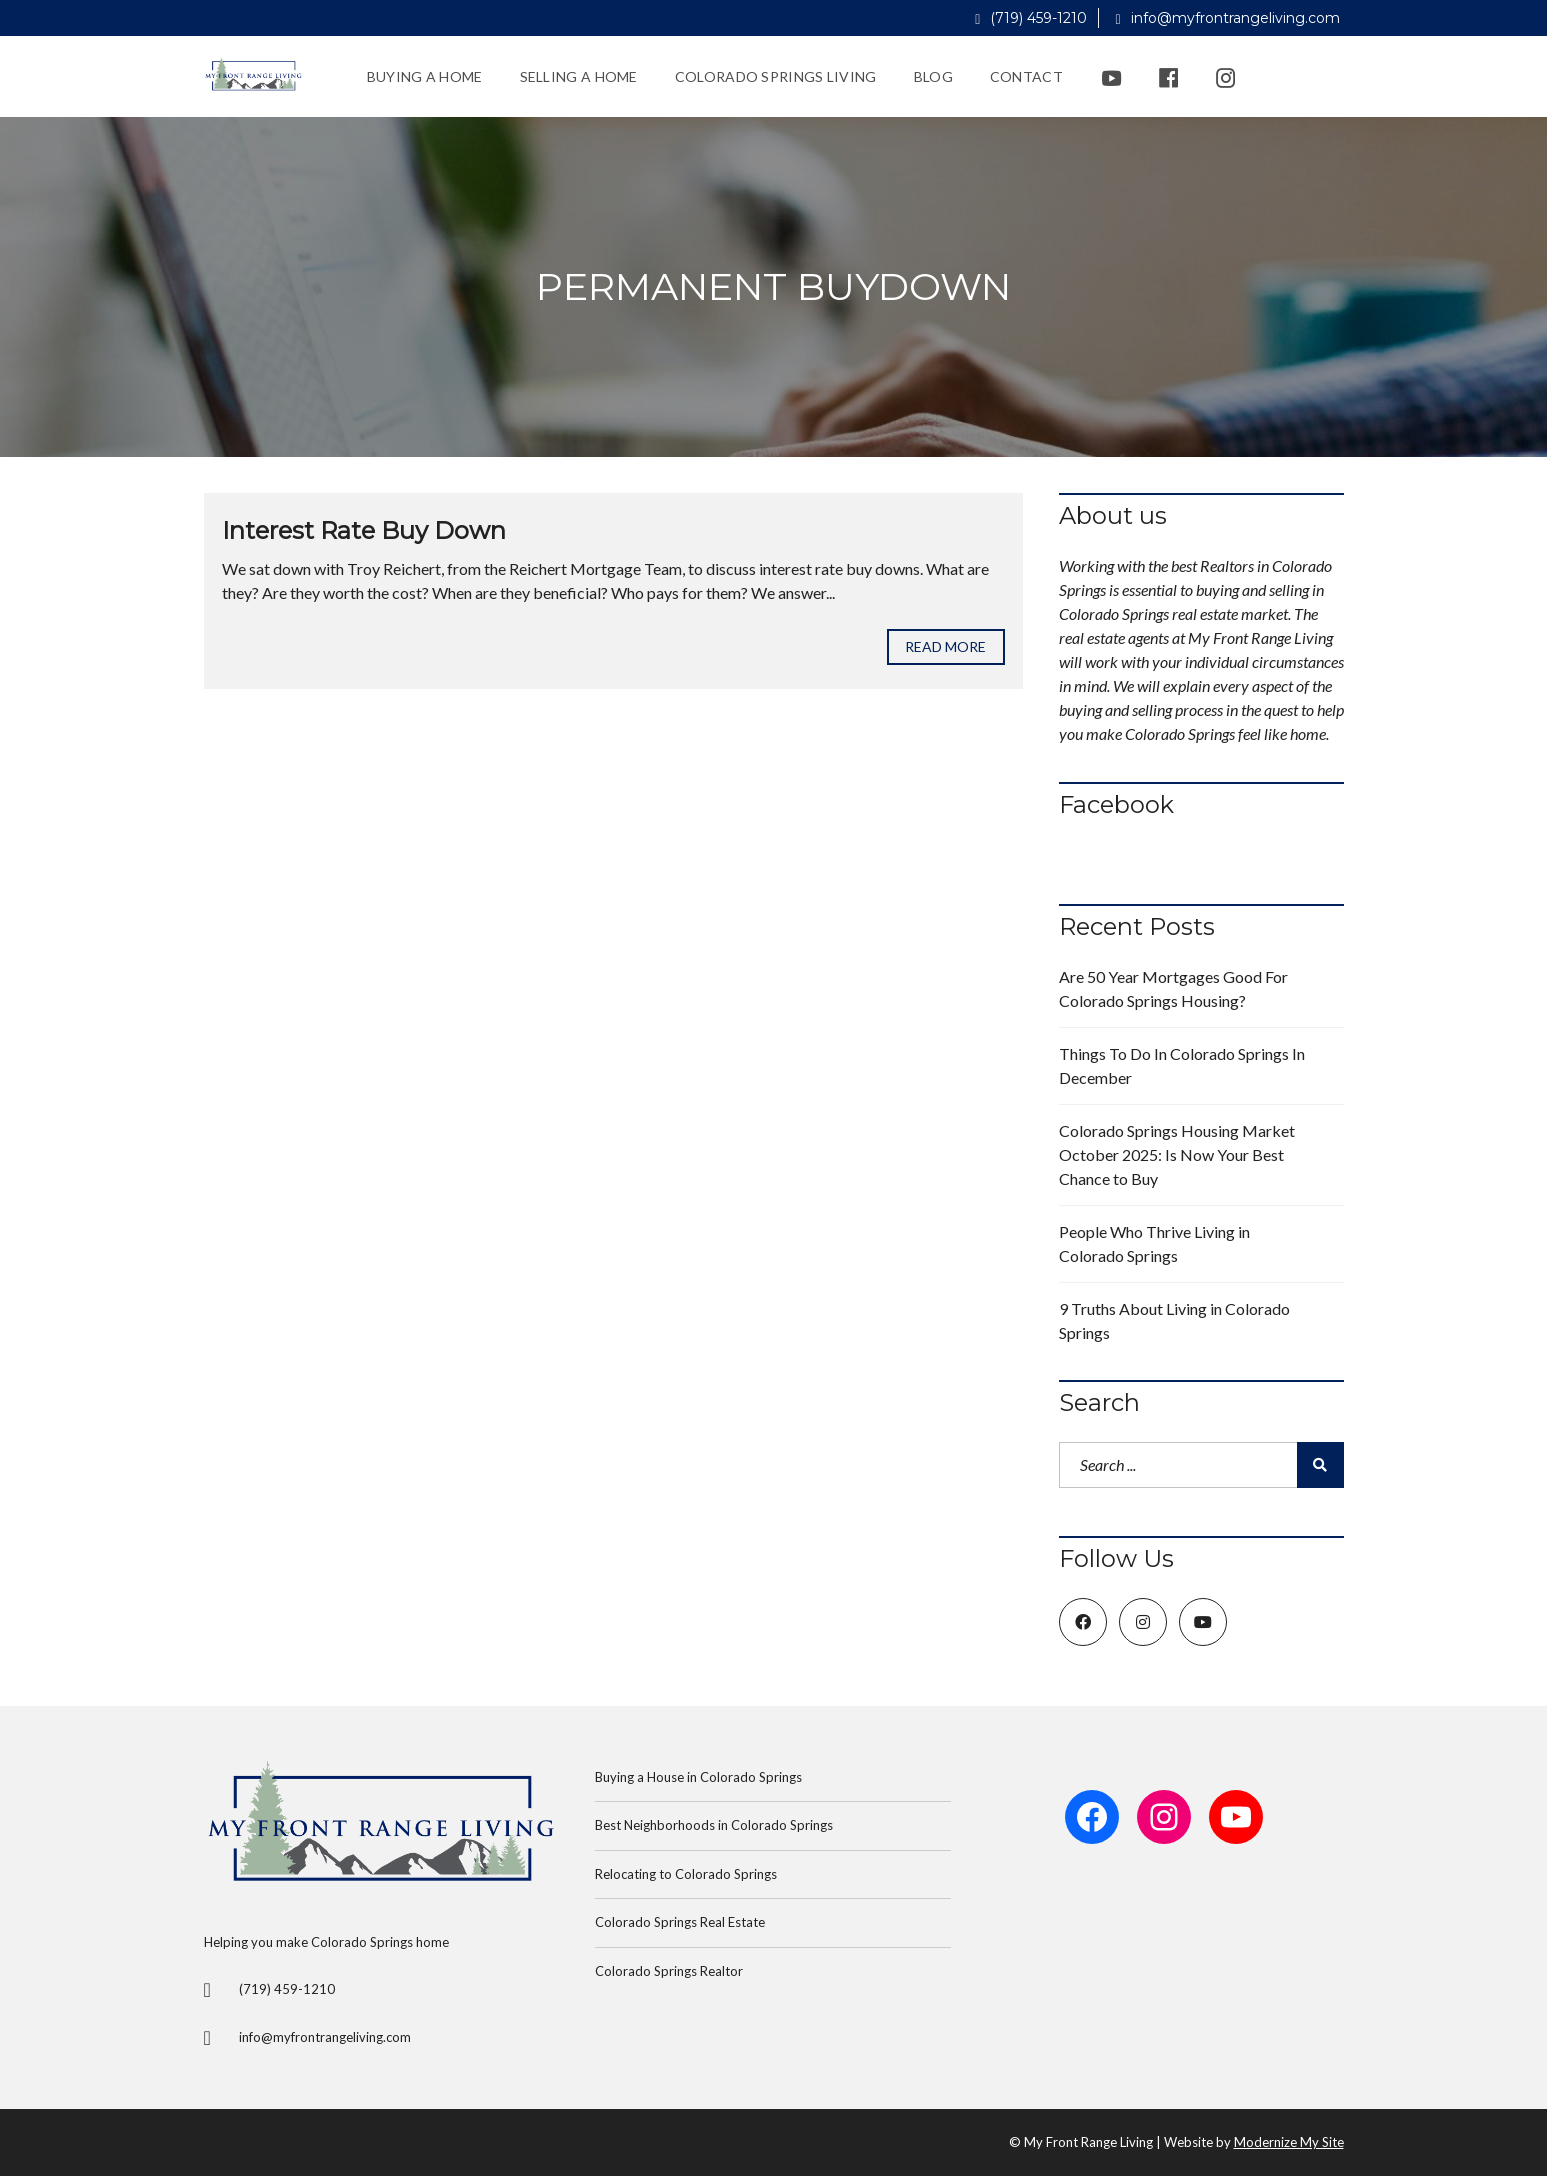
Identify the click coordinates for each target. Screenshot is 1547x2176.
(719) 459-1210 (1031, 18)
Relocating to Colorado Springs (686, 1874)
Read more (946, 646)
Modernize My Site (1289, 2142)
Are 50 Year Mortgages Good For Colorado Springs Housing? (1173, 988)
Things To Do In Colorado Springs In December (1182, 1065)
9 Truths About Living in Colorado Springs (1174, 1320)
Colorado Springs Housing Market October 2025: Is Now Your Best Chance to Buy (1177, 1154)
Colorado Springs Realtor (669, 1971)
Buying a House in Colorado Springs (698, 1777)
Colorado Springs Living (776, 76)
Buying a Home (425, 76)
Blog (933, 76)
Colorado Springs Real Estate (680, 1922)
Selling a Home (579, 76)
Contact (1026, 76)
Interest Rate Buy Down (364, 530)
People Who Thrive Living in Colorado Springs (1154, 1243)
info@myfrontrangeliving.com (1227, 18)
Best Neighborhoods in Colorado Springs (714, 1825)
